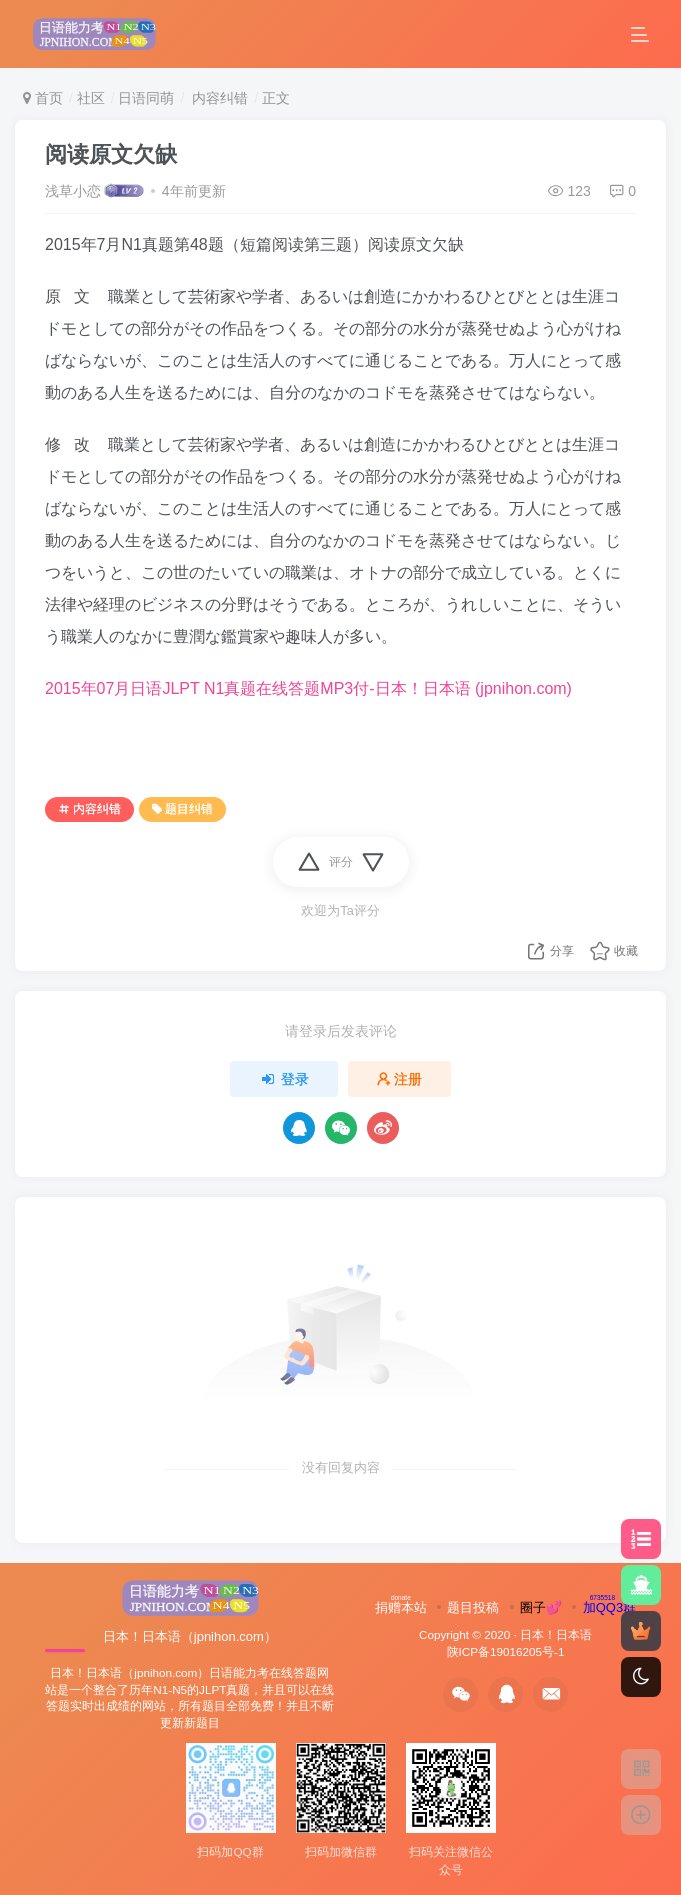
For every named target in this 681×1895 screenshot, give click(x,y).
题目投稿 (473, 1607)
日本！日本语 (556, 1634)
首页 (43, 98)
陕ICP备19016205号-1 (506, 1651)
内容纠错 (218, 98)
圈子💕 (541, 1607)
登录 (284, 1079)
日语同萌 (146, 98)
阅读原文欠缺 (111, 154)
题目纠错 (182, 809)
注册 (400, 1079)
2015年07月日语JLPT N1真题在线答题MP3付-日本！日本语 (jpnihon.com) (308, 688)
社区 (91, 98)
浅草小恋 (73, 191)
